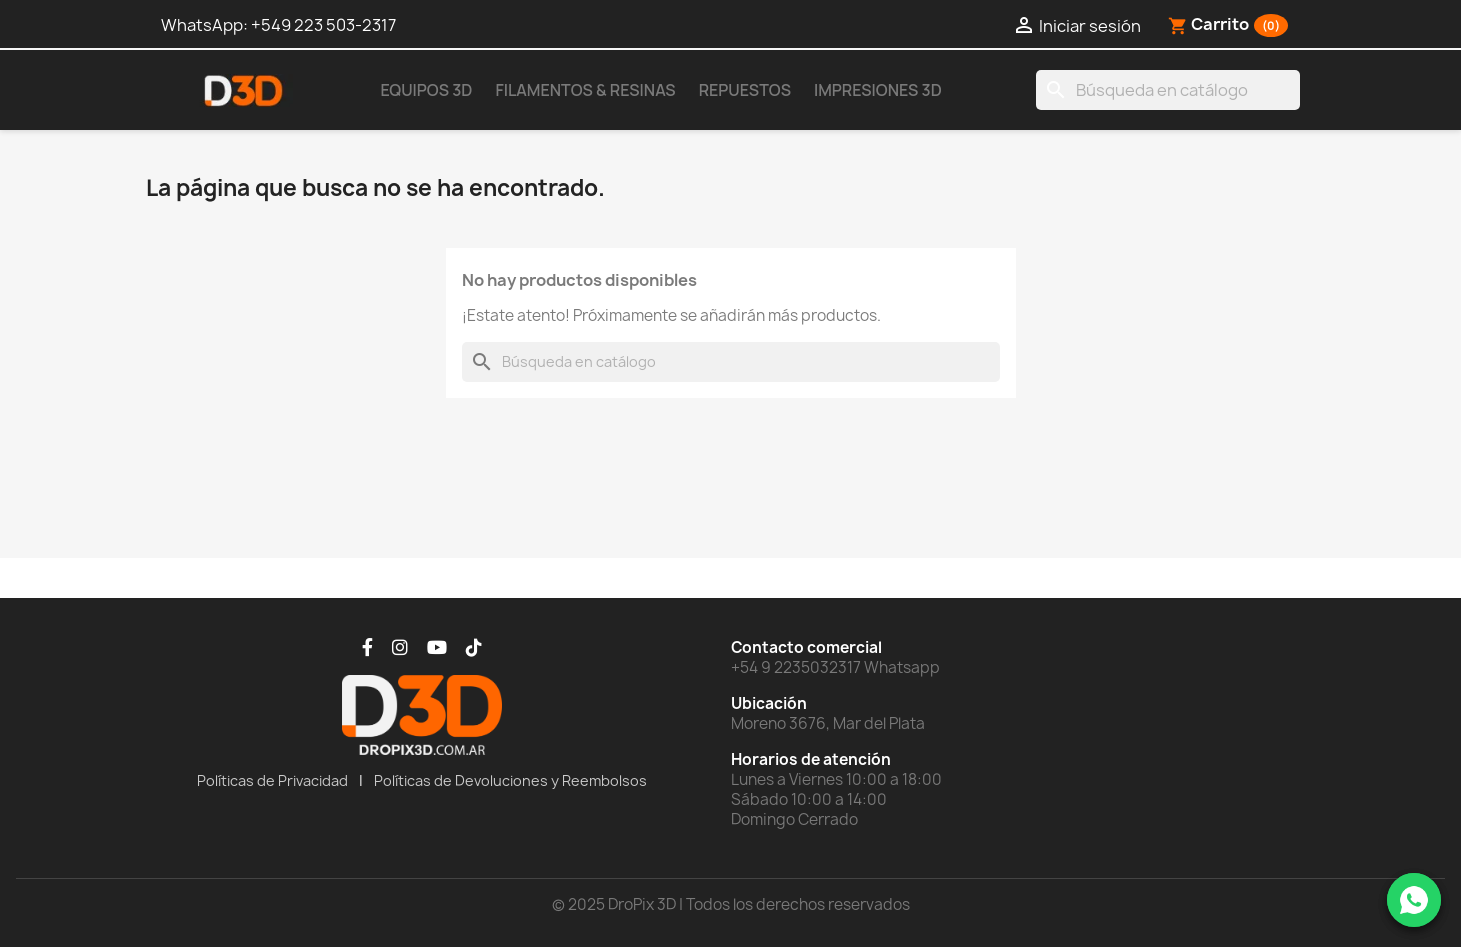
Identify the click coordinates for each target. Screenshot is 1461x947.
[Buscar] (1168, 90)
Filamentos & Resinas (585, 90)
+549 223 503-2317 (323, 25)
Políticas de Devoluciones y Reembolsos (510, 780)
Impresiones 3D (878, 90)
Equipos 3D (427, 90)
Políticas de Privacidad (272, 780)
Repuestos (745, 90)
